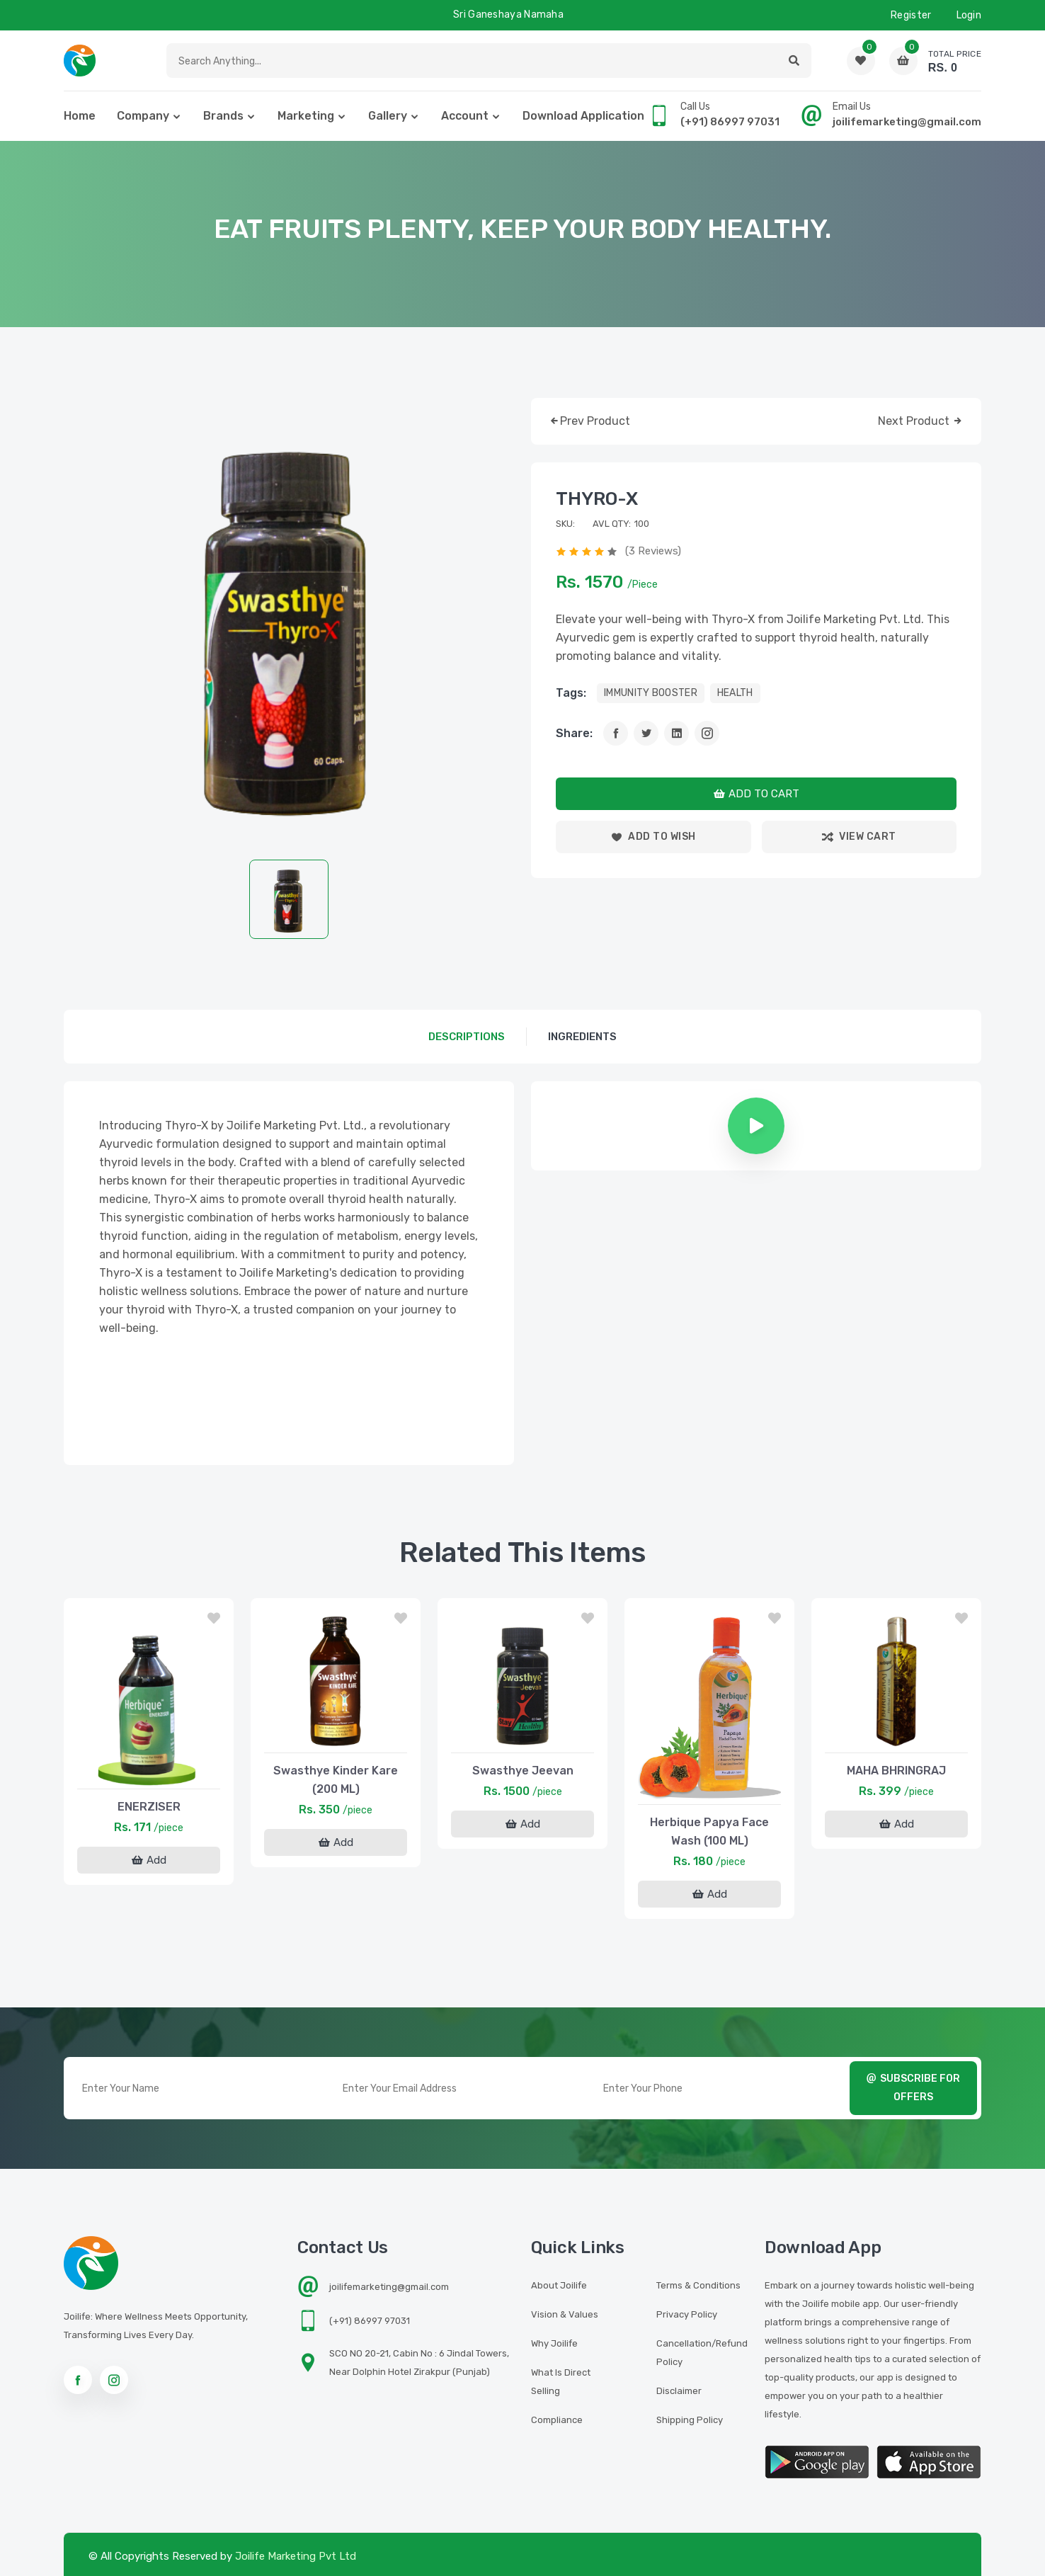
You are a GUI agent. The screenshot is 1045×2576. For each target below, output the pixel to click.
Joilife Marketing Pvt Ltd (295, 2556)
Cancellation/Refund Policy (702, 2352)
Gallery (387, 115)
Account (465, 115)
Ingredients (582, 1036)
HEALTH (735, 693)
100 (641, 523)
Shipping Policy (689, 2420)
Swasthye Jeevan (522, 1770)
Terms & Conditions (698, 2285)
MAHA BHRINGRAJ (896, 1770)
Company (143, 115)
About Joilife (559, 2285)
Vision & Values (564, 2314)
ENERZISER (149, 1806)
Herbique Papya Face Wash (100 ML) (709, 1831)
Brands (223, 115)
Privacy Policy (686, 2314)
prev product (589, 422)
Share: (574, 733)
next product (921, 422)
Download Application (583, 115)
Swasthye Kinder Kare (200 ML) (335, 1780)
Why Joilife (554, 2343)
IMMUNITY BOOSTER (650, 693)
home (80, 115)
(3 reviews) (653, 551)
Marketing (306, 115)
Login (969, 15)
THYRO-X (597, 499)
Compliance (557, 2420)
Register (911, 15)
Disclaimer (679, 2391)
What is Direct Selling (560, 2381)
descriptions (466, 1036)
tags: (571, 693)
